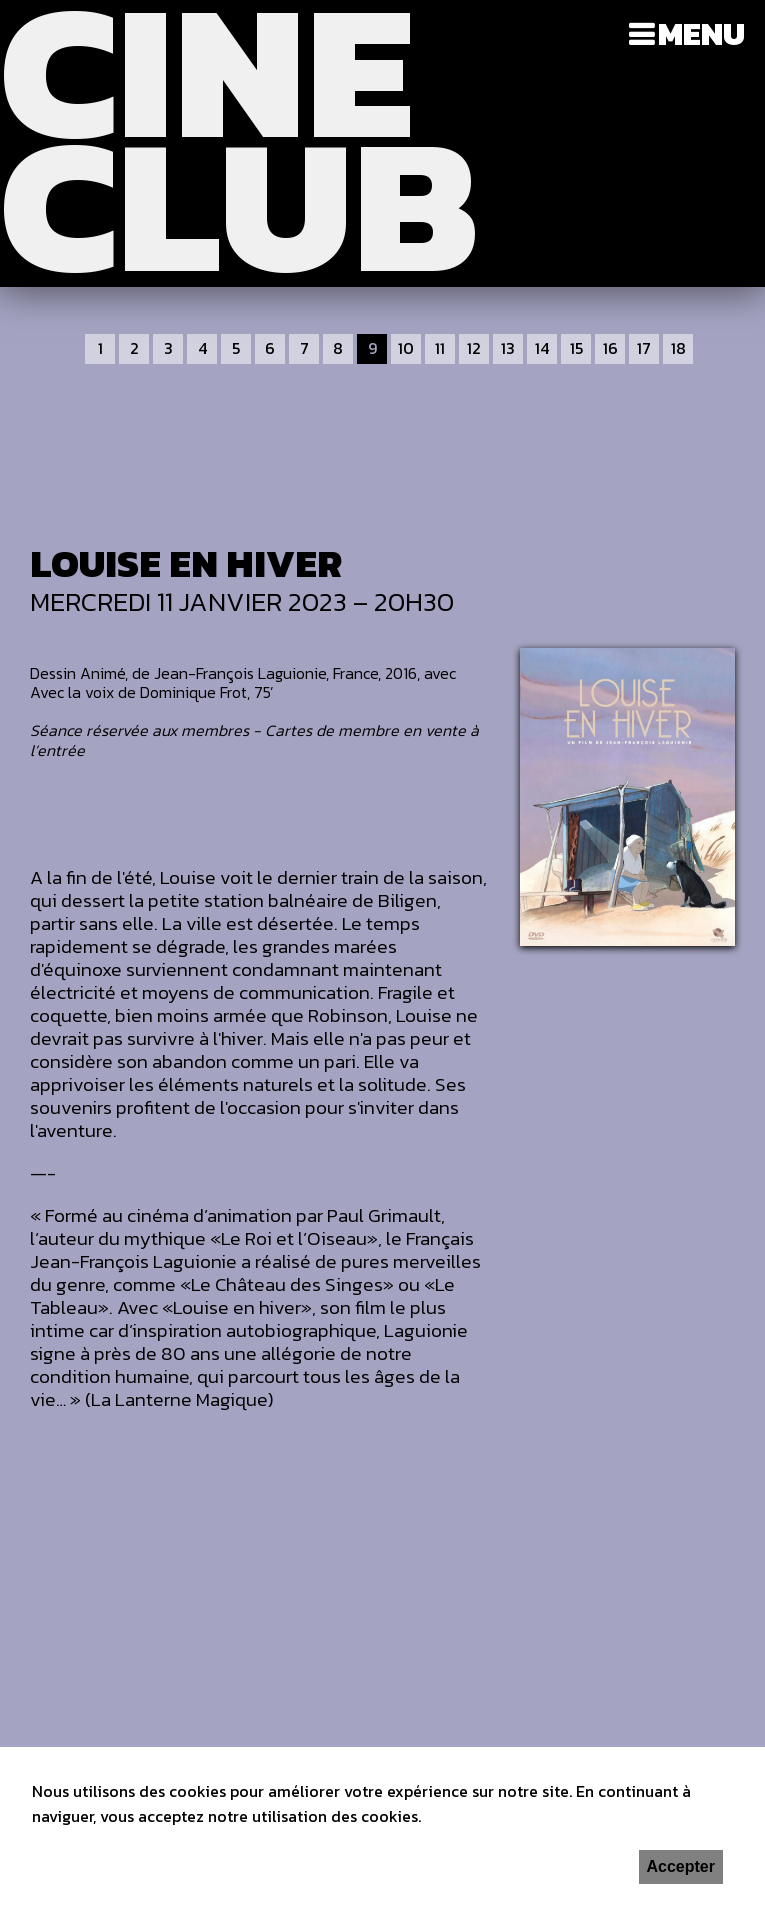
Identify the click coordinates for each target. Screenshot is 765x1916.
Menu (701, 34)
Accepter (681, 1866)
